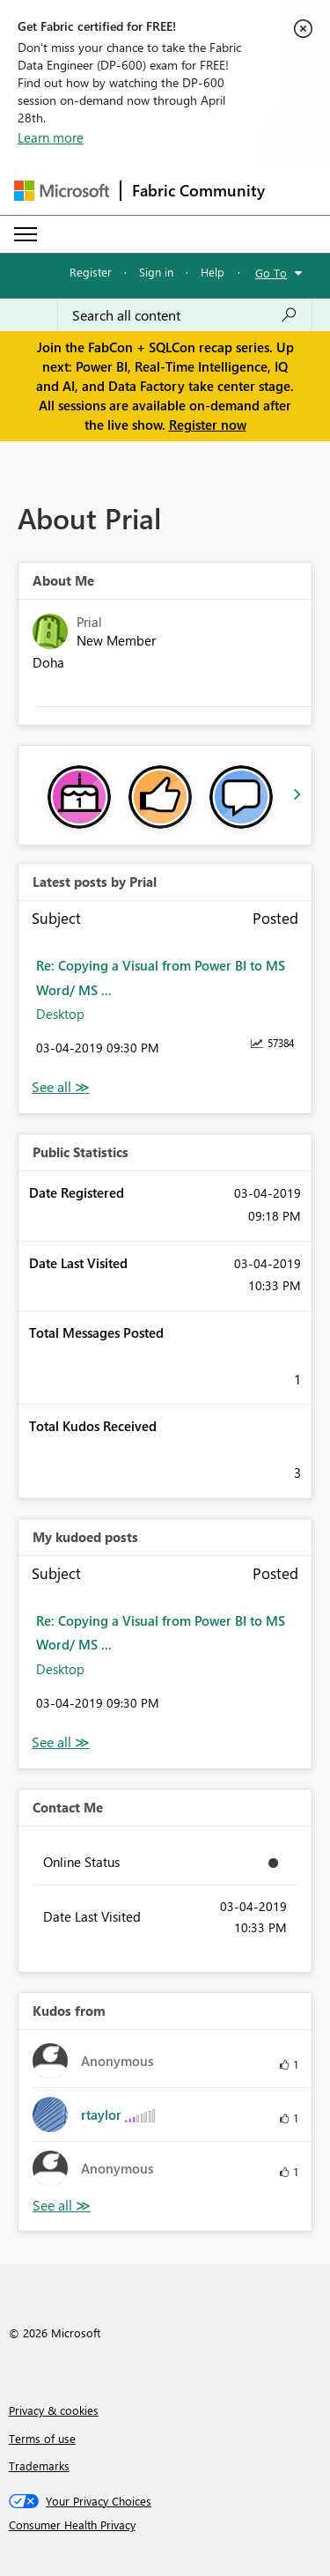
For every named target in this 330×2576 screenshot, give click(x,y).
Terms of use (42, 2438)
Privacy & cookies (54, 2410)
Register (91, 271)
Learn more (51, 137)
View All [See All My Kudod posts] (61, 1742)
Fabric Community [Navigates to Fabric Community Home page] (198, 190)
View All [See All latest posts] (61, 1087)
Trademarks (39, 2465)
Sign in (156, 271)
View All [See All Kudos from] (62, 2206)
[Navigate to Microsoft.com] (61, 191)
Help (212, 271)
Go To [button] (271, 272)
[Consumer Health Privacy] (165, 2525)
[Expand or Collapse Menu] (25, 234)
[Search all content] (184, 315)
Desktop (60, 1013)
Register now (207, 424)
